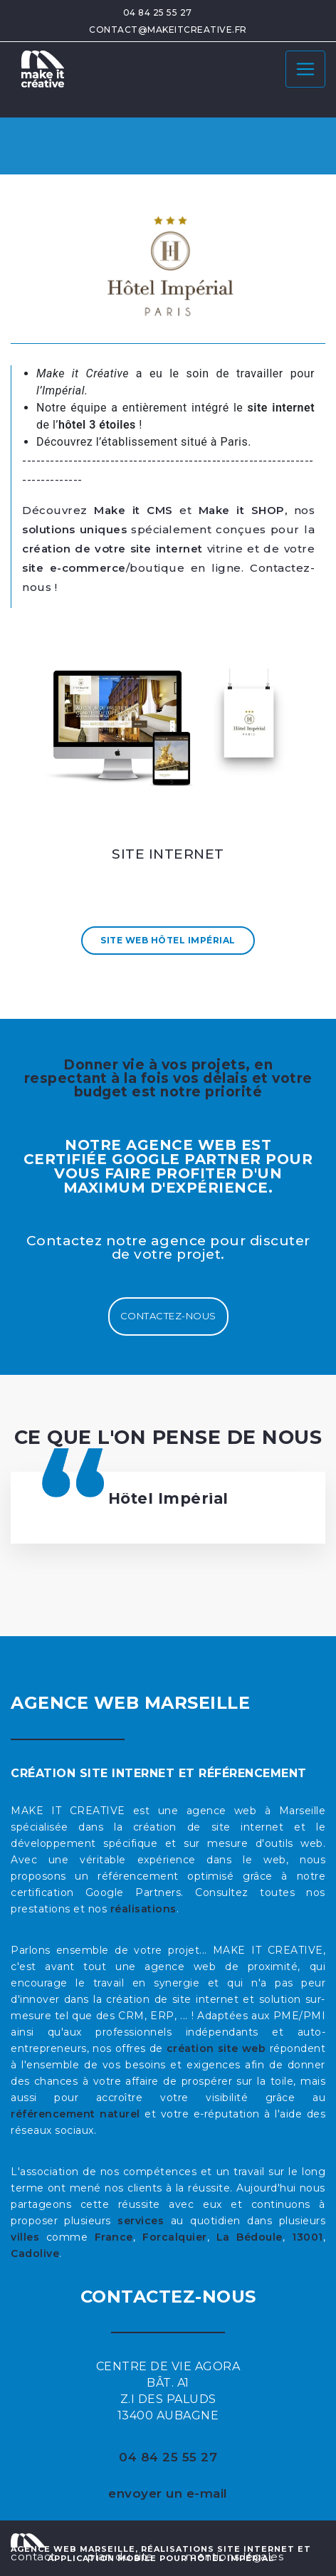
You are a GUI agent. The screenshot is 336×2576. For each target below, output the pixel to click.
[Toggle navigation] (305, 69)
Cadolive (35, 2253)
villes (25, 2237)
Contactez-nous (168, 1315)
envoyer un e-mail (168, 2493)
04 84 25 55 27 (157, 12)
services (140, 2220)
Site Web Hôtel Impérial (168, 940)
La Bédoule (249, 2237)
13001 (307, 2237)
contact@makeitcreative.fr (168, 29)
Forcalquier (174, 2237)
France (114, 2237)
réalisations (143, 1908)
